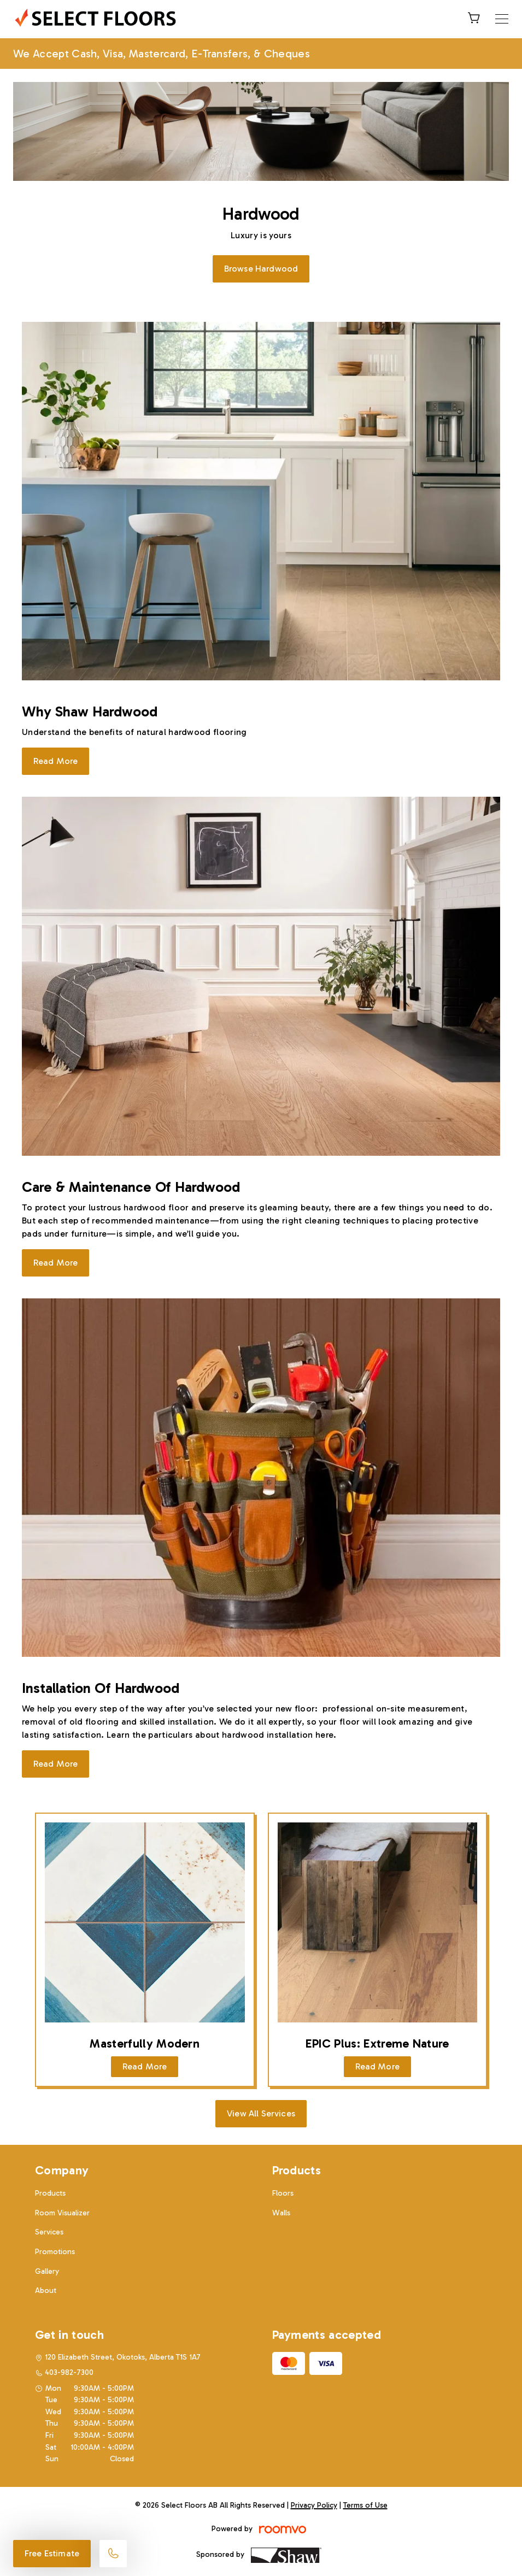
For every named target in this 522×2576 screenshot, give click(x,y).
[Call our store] (113, 2553)
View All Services (261, 2113)
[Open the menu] (502, 18)
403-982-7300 (69, 2372)
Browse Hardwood (261, 268)
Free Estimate (52, 2553)
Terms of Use (365, 2505)
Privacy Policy (314, 2505)
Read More (55, 761)
